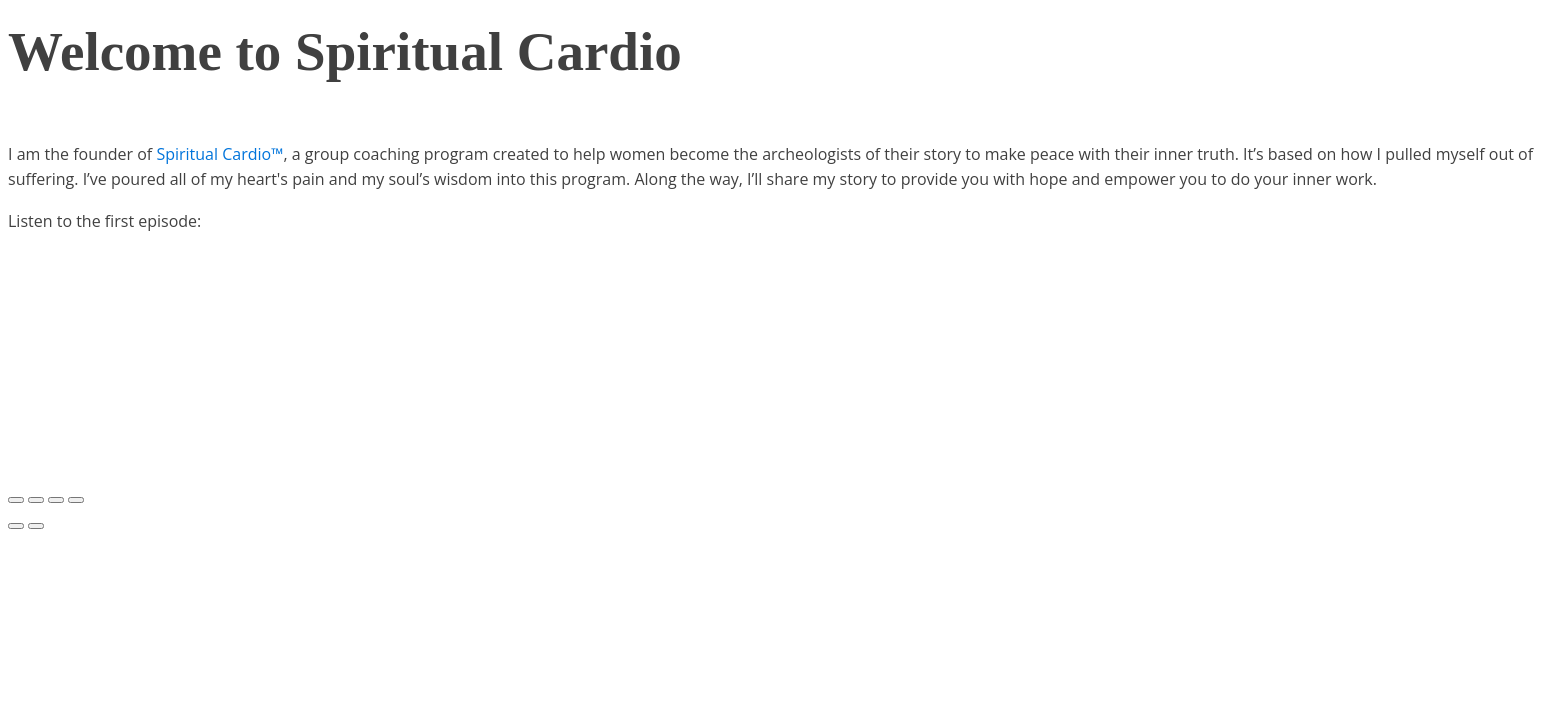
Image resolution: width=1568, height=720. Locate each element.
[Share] (36, 500)
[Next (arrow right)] (36, 526)
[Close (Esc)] (16, 500)
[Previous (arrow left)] (16, 526)
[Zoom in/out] (76, 500)
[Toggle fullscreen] (56, 500)
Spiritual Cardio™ (219, 154)
